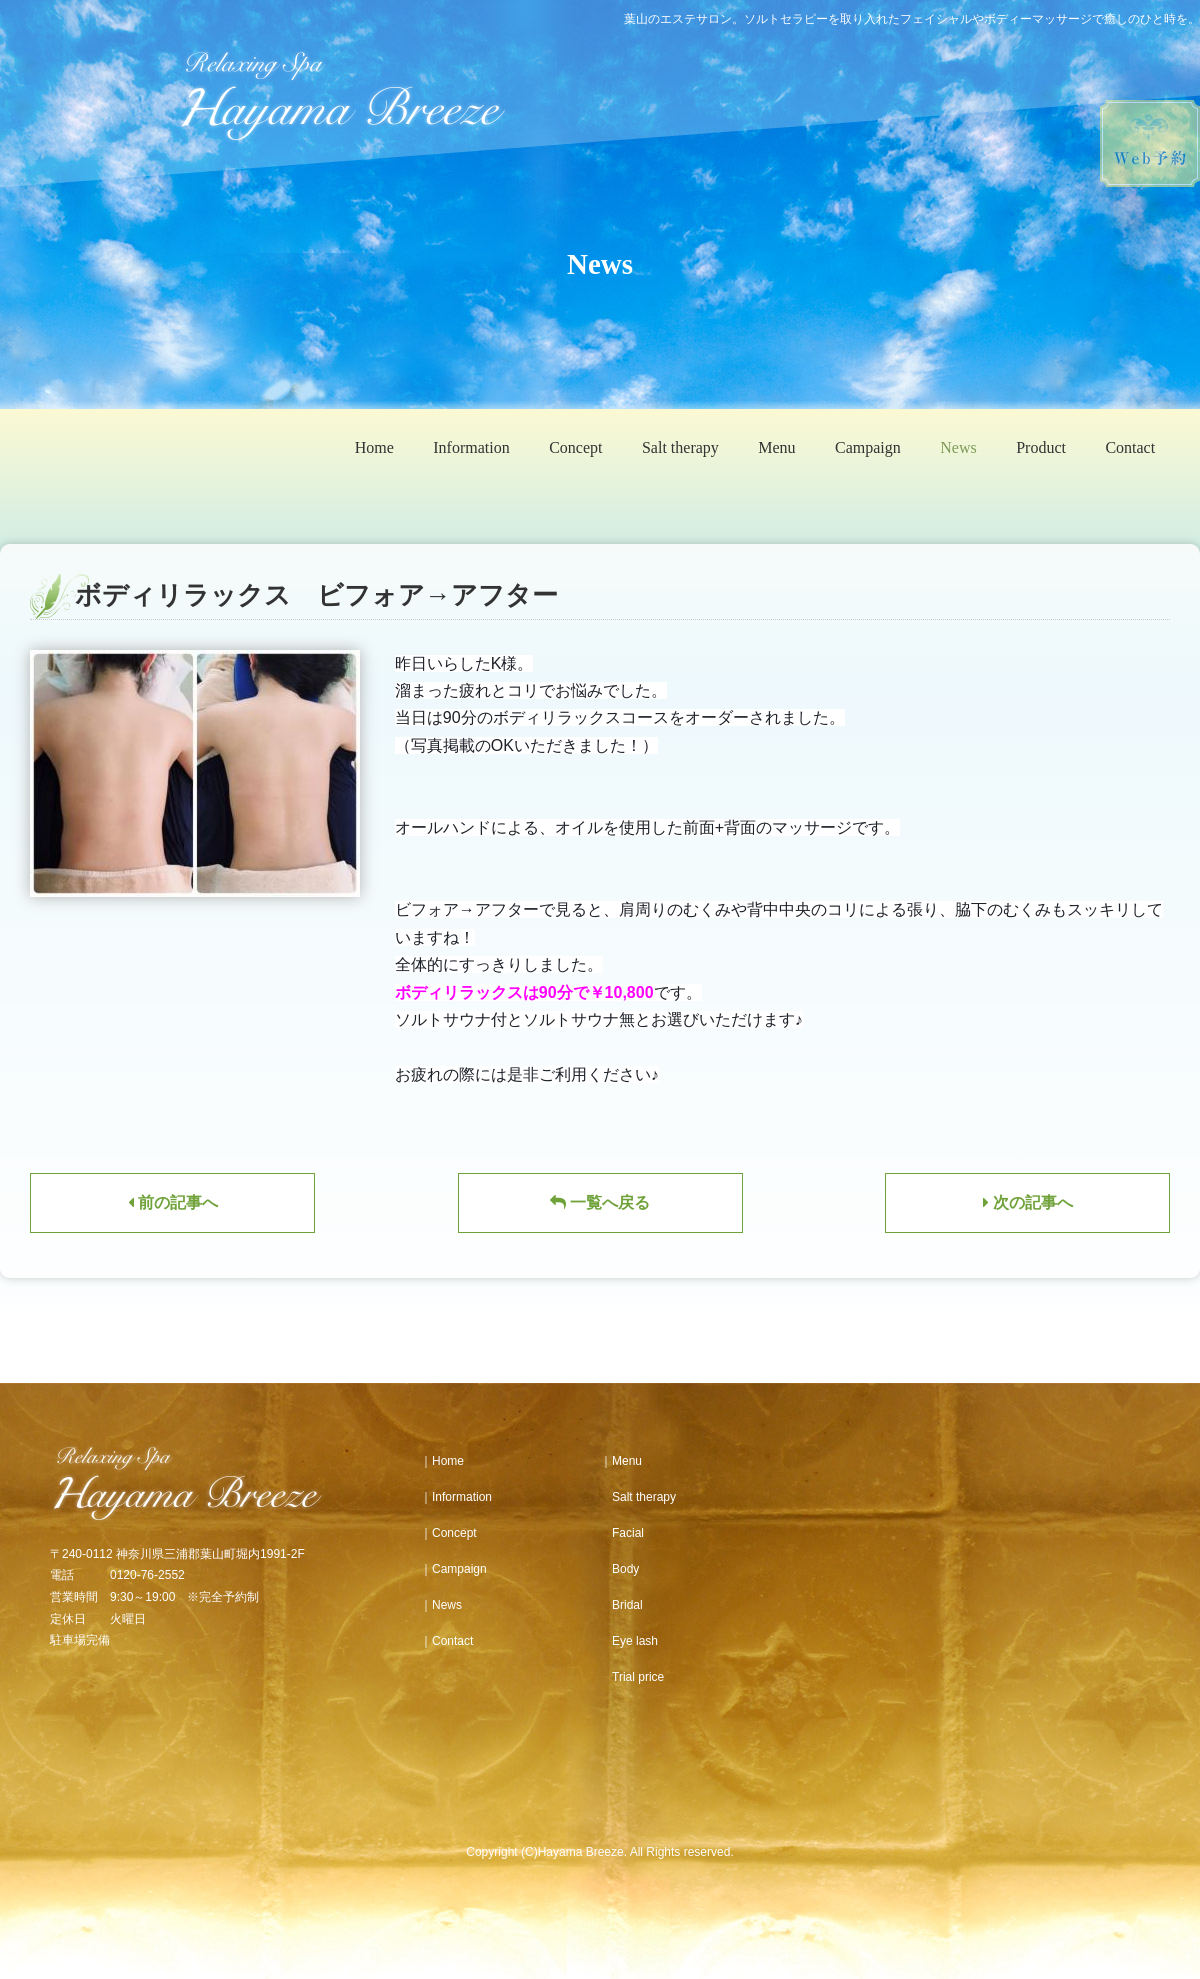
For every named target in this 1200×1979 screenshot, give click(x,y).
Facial (622, 1533)
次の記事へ (1028, 1202)
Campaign (868, 447)
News (958, 447)
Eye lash (629, 1641)
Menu (776, 447)
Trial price (632, 1677)
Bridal (621, 1605)
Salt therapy (680, 447)
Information (471, 447)
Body (619, 1569)
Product (1041, 447)
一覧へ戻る (600, 1202)
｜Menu (621, 1461)
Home (374, 447)
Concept (575, 447)
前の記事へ (173, 1202)
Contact (1130, 447)
